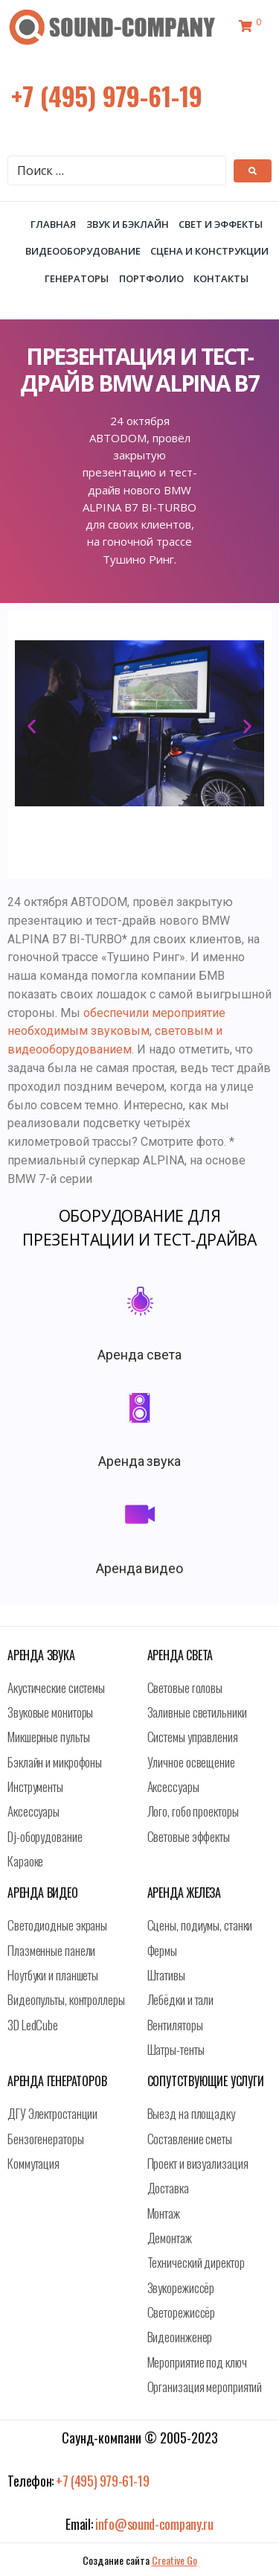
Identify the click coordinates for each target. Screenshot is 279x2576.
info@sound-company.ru (154, 2524)
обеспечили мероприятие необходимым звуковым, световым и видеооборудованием (116, 1031)
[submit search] (253, 170)
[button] (31, 725)
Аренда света (139, 1354)
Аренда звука (140, 1461)
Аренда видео (140, 1568)
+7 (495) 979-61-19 (106, 96)
